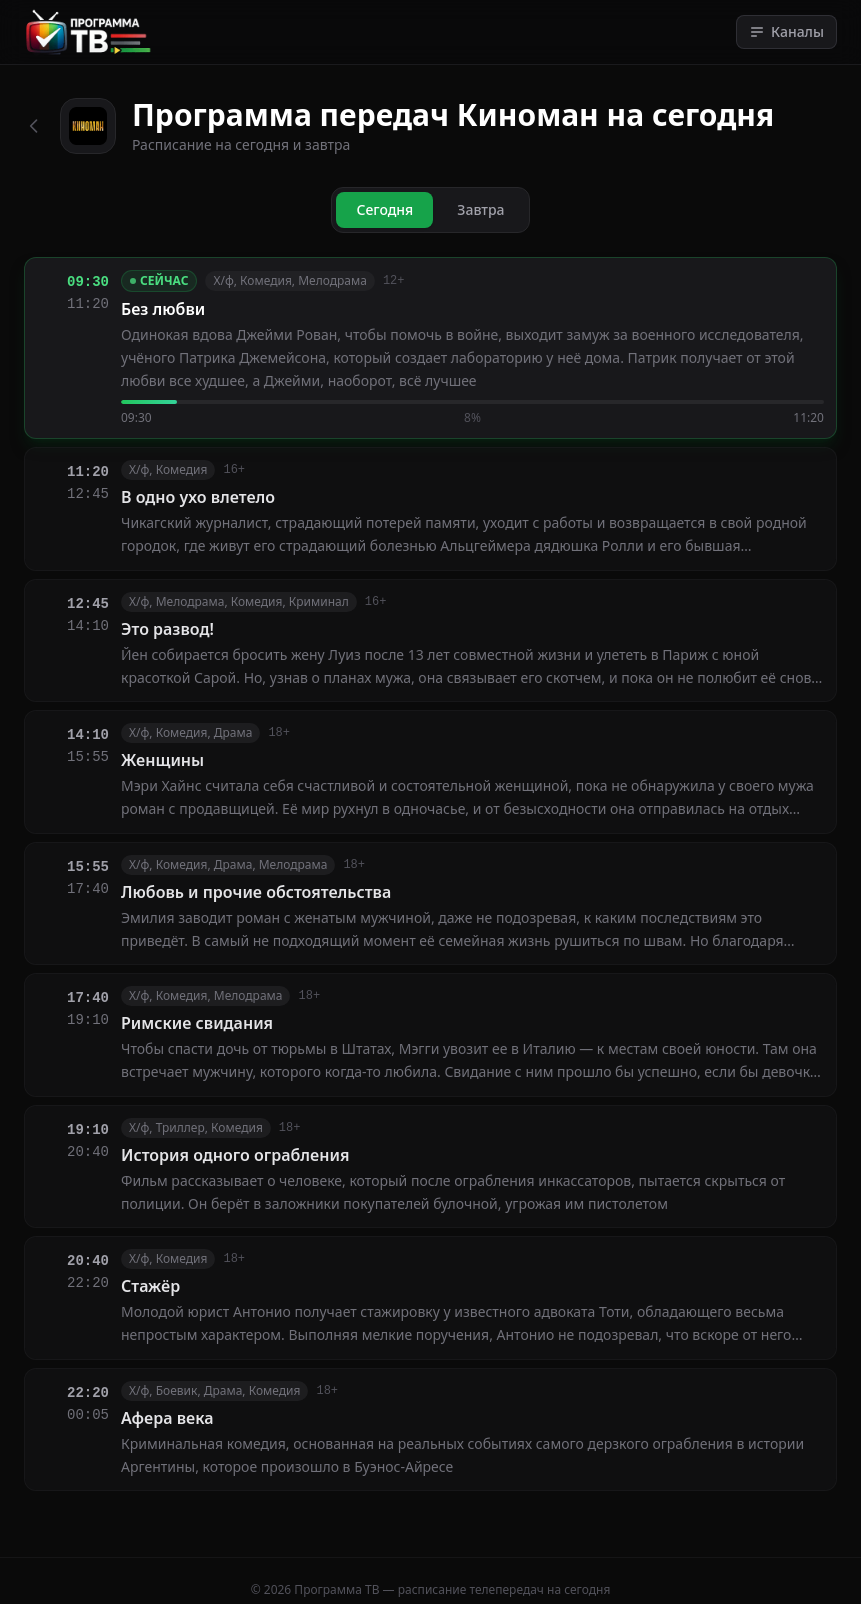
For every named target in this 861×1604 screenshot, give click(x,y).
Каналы (786, 31)
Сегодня (384, 209)
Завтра (480, 209)
